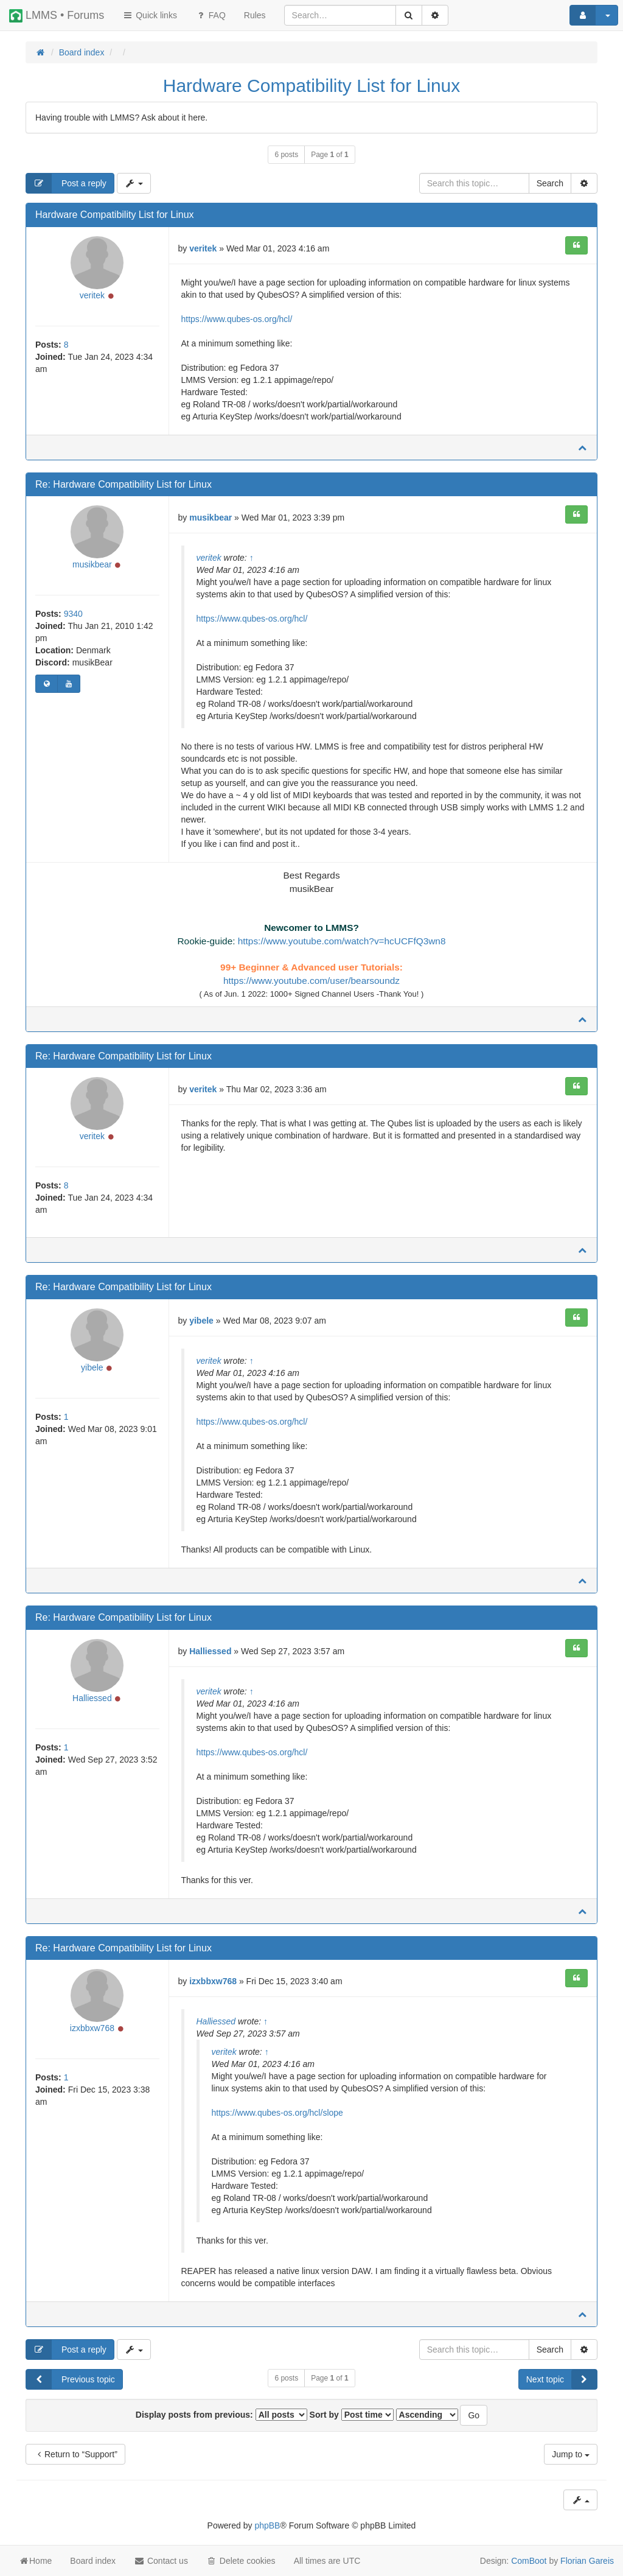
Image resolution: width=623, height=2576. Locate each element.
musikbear (92, 566)
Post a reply (66, 183)
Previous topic (70, 2381)
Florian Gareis (587, 2561)
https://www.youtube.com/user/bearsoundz (311, 980)
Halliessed (92, 1701)
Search (550, 183)
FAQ (210, 15)
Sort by (352, 2416)
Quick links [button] (149, 15)
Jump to (571, 2456)
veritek (92, 297)
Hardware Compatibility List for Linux (312, 85)
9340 (73, 615)
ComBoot (528, 2561)
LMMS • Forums (56, 16)
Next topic (561, 2381)
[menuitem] (255, 15)
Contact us (161, 2561)
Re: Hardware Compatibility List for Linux (123, 484)
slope (332, 2114)
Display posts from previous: (221, 2416)
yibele (92, 1371)
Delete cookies (241, 2561)
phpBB (267, 2527)
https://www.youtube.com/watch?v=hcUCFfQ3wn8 (342, 941)
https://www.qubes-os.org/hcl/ (237, 319)
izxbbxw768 (92, 2032)
